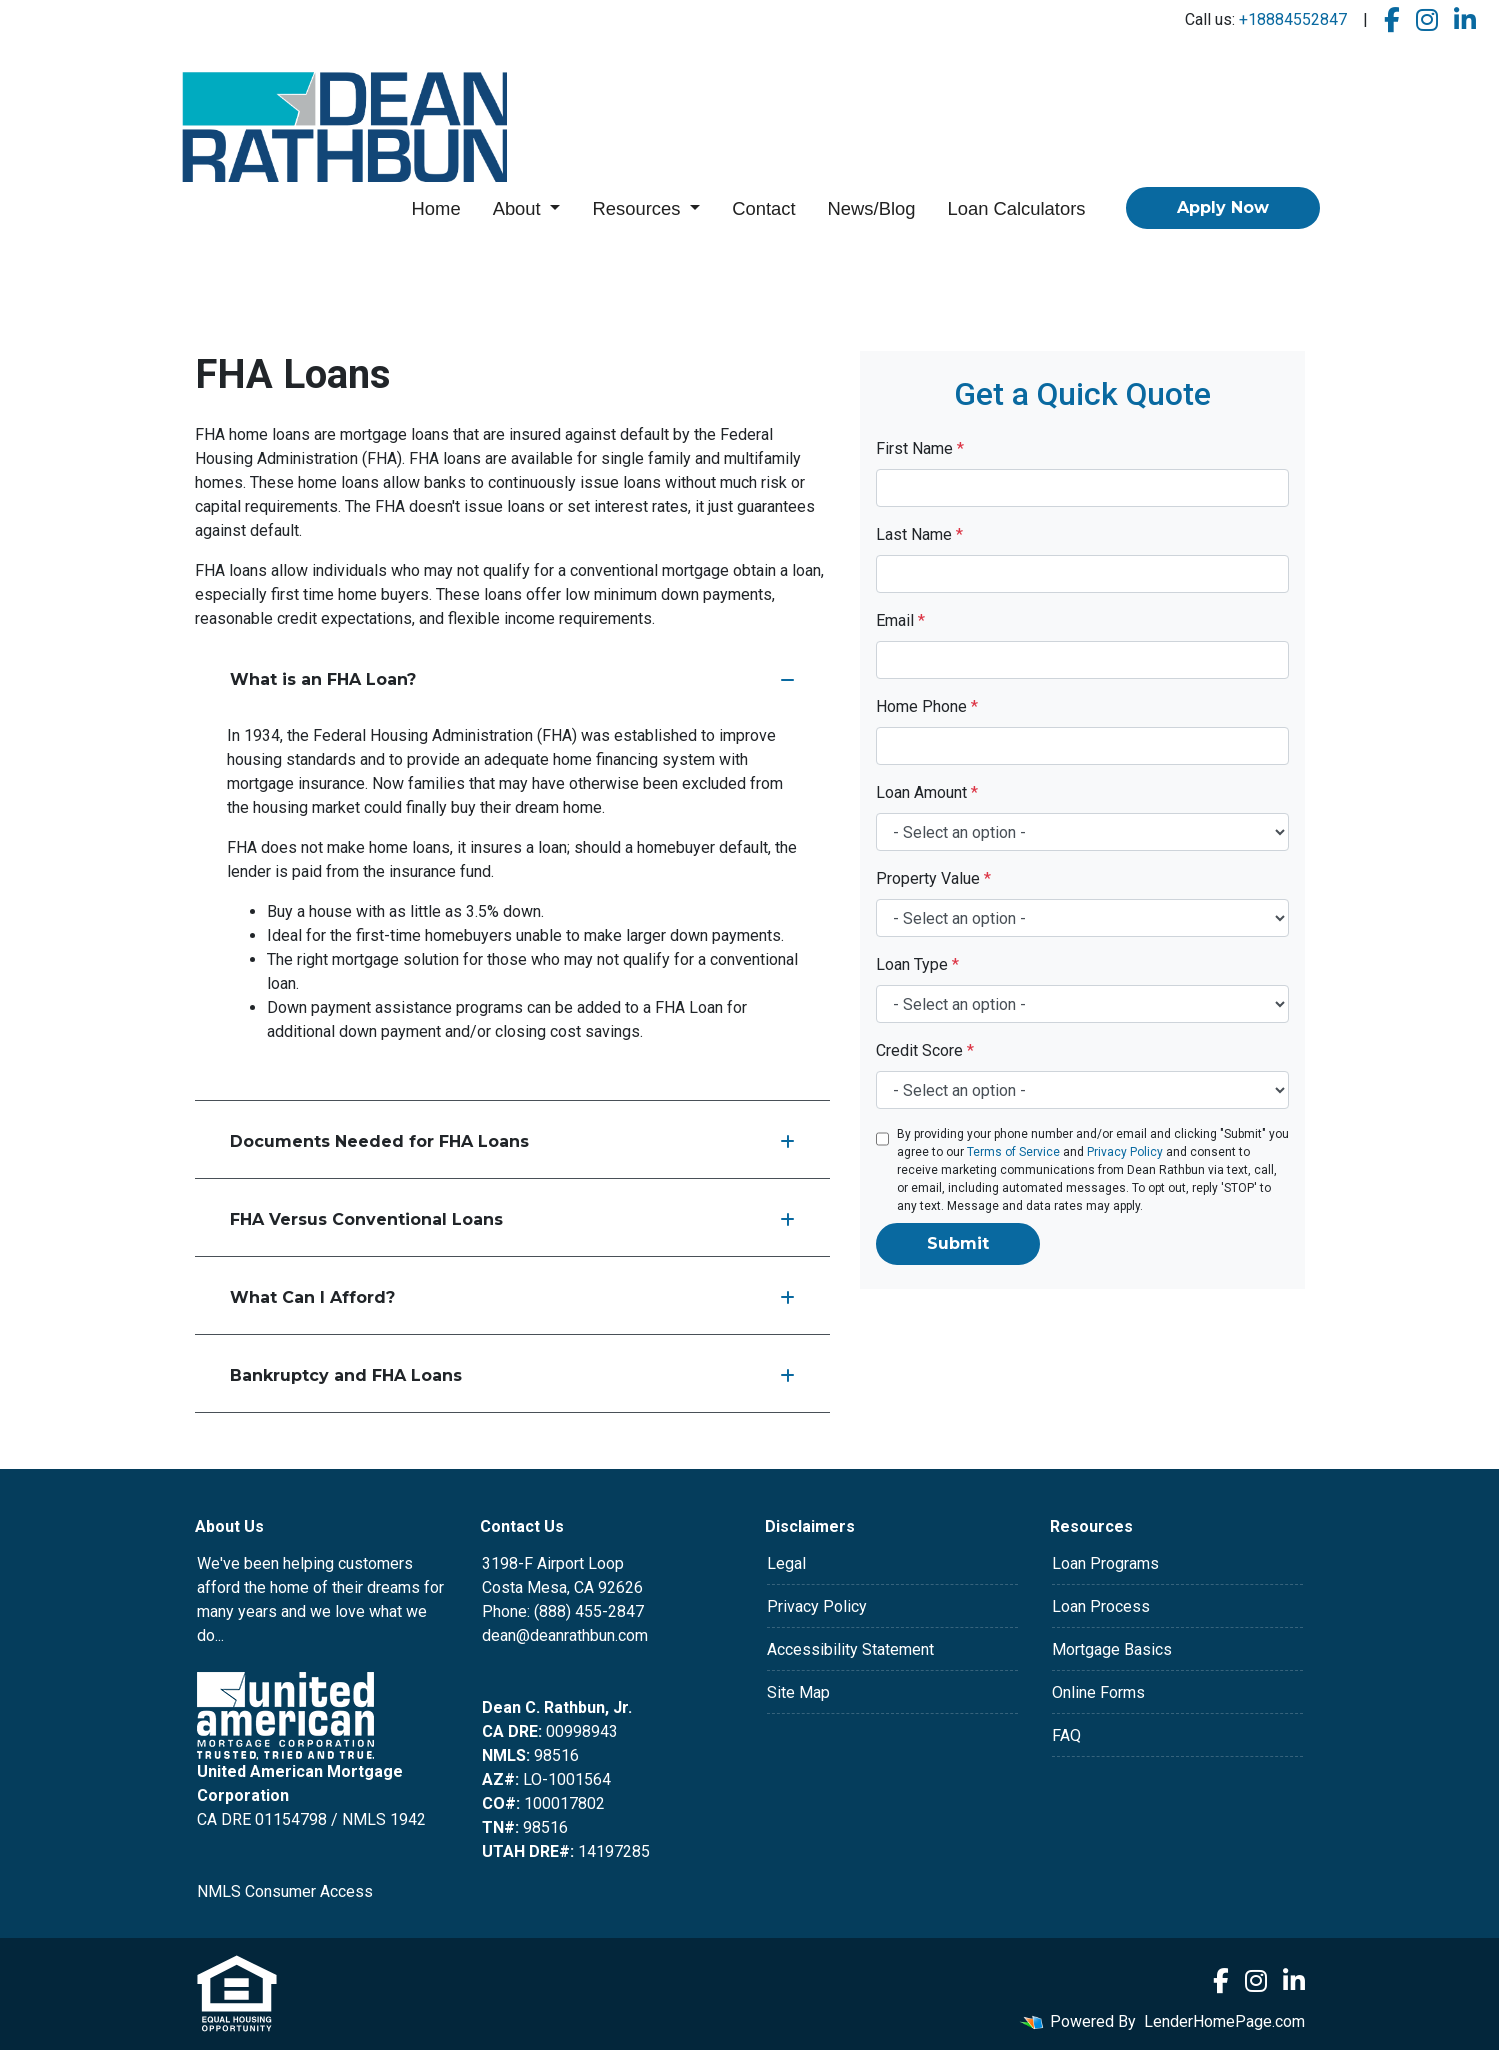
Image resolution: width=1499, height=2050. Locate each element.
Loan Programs (1105, 1563)
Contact (763, 208)
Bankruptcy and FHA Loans (512, 1375)
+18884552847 (1293, 19)
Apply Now (1223, 207)
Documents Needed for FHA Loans (512, 1141)
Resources (638, 208)
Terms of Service (1013, 1152)
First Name (920, 448)
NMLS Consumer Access (285, 1891)
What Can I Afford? (512, 1297)
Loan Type (917, 964)
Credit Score (925, 1050)
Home (436, 208)
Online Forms (1098, 1692)
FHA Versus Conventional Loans (512, 1219)
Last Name (919, 534)
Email (900, 620)
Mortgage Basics (1112, 1649)
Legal (786, 1563)
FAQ (1066, 1735)
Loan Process (1101, 1606)
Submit (958, 1243)
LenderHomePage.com (1224, 2021)
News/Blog (872, 208)
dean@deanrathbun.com (565, 1635)
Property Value (933, 878)
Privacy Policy (1125, 1152)
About (519, 208)
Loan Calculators (1016, 208)
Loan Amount (927, 792)
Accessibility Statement (850, 1649)
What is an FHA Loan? (512, 679)
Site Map (798, 1692)
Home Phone (927, 706)
